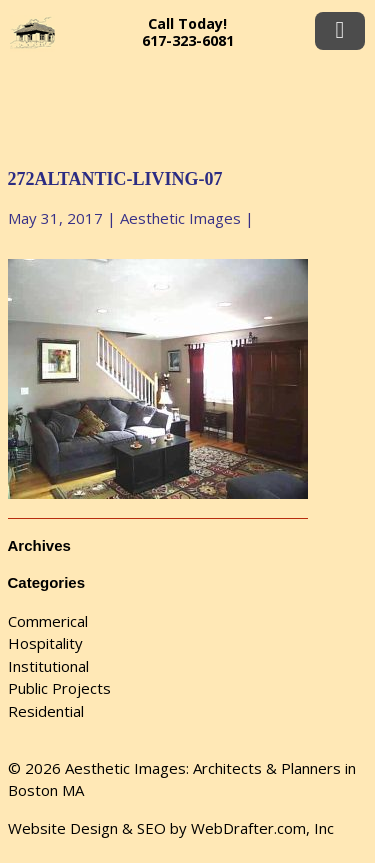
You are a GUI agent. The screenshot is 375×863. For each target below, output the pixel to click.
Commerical (48, 621)
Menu (340, 31)
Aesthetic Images (180, 218)
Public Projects (59, 688)
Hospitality (45, 643)
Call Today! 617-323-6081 (188, 32)
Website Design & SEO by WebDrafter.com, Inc (171, 828)
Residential (46, 711)
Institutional (48, 666)
